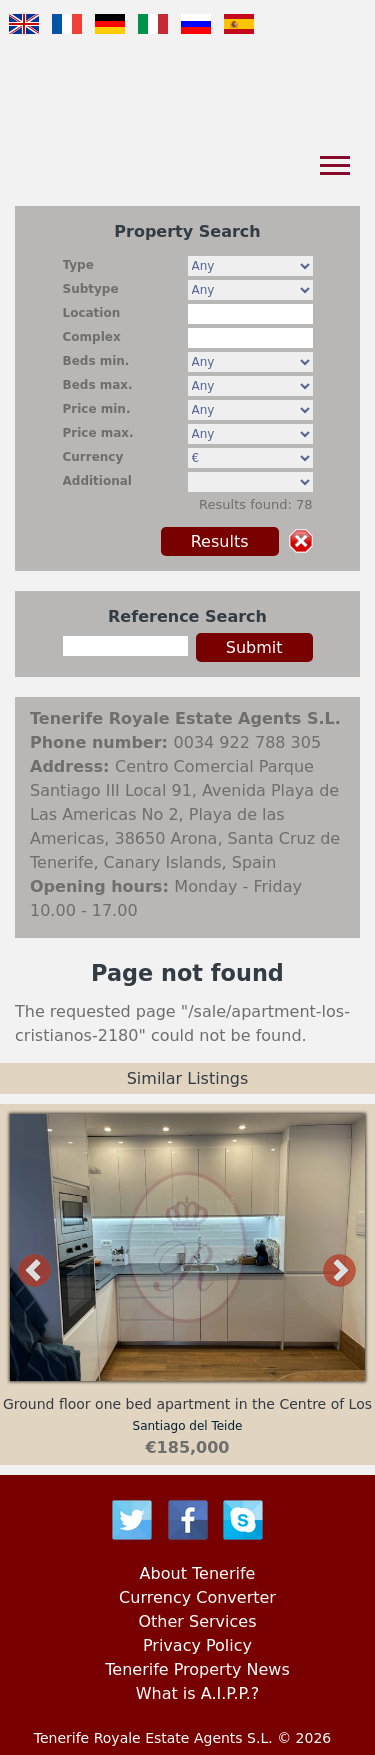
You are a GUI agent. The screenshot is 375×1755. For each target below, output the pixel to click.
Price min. (97, 409)
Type (78, 265)
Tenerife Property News (197, 1669)
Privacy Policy (197, 1645)
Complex (92, 337)
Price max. (98, 433)
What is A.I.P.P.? (198, 1693)
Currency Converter (197, 1597)
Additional (97, 481)
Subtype (91, 289)
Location (92, 313)
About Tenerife (198, 1573)
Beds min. (96, 361)
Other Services (198, 1621)
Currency (93, 457)
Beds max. (98, 385)
